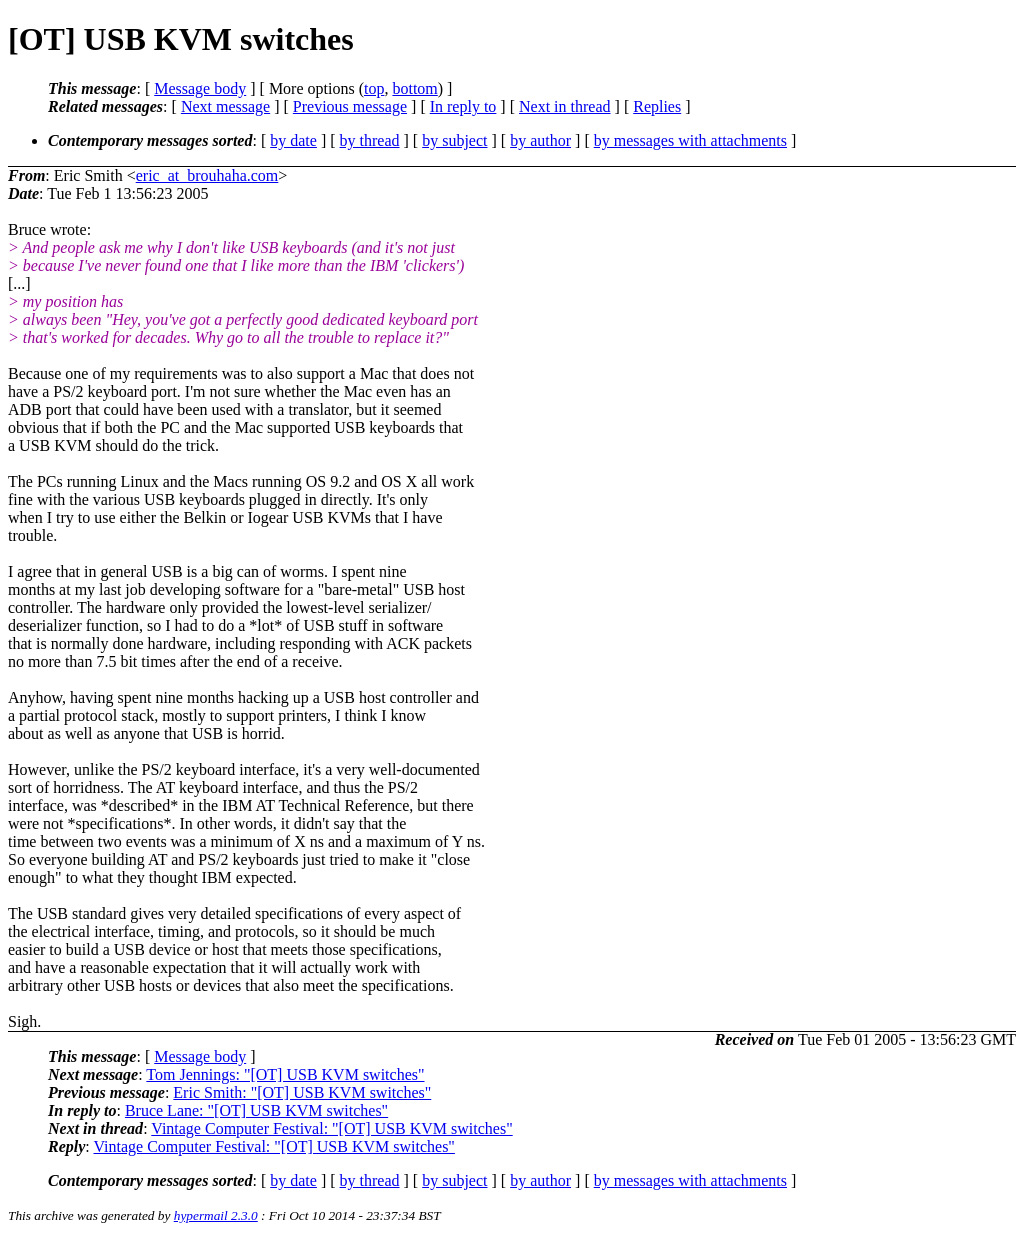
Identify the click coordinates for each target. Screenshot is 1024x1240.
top (374, 88)
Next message (225, 106)
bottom (414, 88)
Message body (200, 88)
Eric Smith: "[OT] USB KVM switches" (302, 1092)
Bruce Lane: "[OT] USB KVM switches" (256, 1110)
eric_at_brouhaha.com (207, 175)
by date (293, 140)
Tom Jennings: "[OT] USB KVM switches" (285, 1074)
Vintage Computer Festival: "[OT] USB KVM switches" (331, 1128)
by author (540, 140)
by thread (370, 140)
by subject (454, 140)
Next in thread (565, 106)
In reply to (463, 106)
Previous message (350, 106)
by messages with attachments (690, 140)
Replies (657, 106)
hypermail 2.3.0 (216, 1215)
